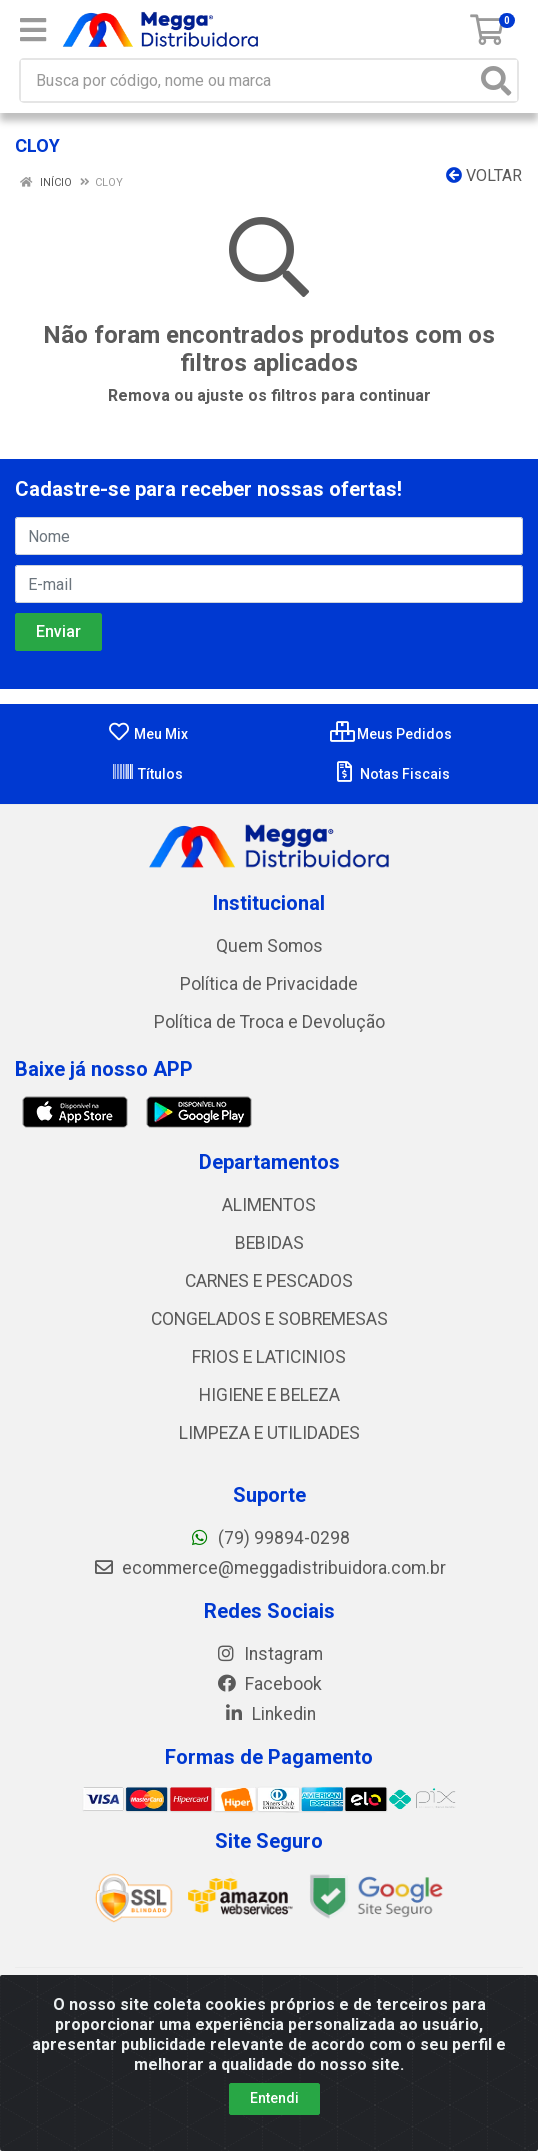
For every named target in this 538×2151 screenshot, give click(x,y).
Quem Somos (269, 946)
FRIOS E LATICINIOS (269, 1357)
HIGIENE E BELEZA (269, 1395)
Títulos (147, 774)
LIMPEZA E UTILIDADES (269, 1433)
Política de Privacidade (269, 984)
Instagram (269, 1654)
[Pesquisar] (496, 80)
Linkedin (269, 1714)
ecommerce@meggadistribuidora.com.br (269, 1568)
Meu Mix (147, 734)
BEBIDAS (269, 1243)
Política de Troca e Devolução (269, 1022)
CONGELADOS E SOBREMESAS (269, 1319)
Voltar (484, 175)
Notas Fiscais (391, 774)
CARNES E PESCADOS (269, 1281)
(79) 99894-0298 (269, 1538)
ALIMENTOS (269, 1205)
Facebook (269, 1684)
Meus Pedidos (391, 734)
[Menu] (33, 30)
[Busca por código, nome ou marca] (248, 80)
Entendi (274, 2098)
